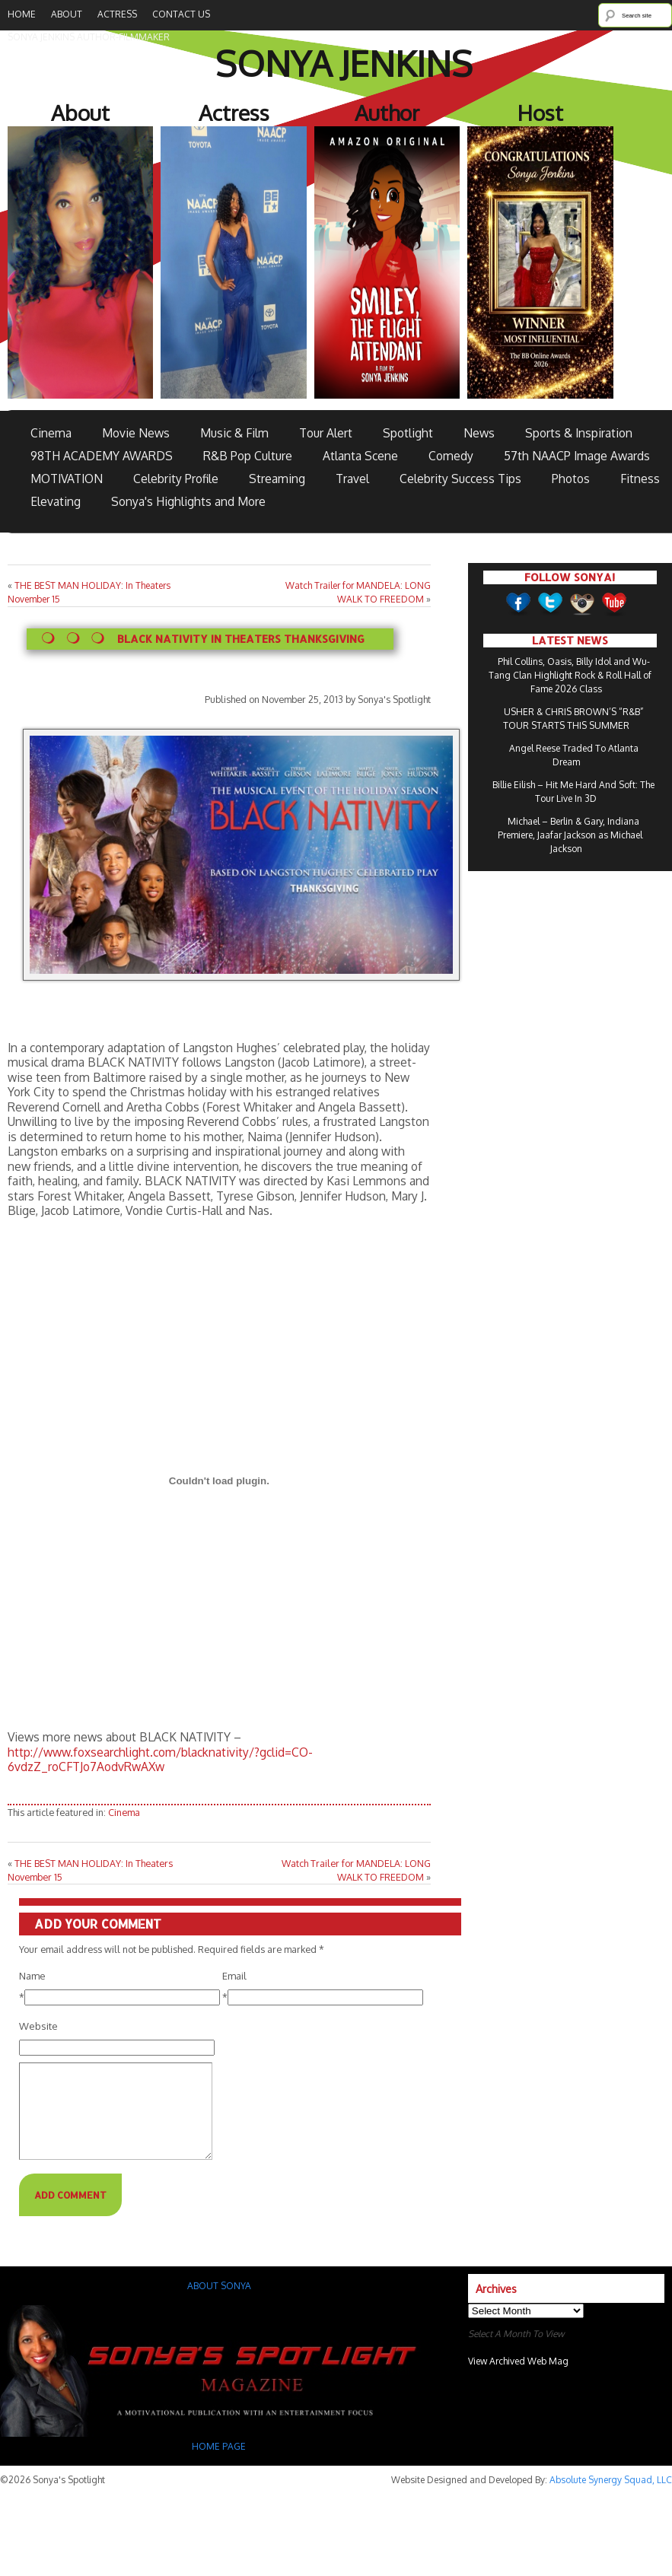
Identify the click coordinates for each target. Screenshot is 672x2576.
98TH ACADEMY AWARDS (101, 455)
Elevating (55, 501)
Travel (352, 478)
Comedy (450, 455)
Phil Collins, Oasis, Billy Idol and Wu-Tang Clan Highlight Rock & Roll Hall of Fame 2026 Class (570, 675)
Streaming (277, 478)
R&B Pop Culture (247, 455)
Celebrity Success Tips (460, 478)
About (66, 14)
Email (234, 1976)
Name (32, 1976)
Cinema (51, 432)
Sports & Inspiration (578, 432)
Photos (571, 478)
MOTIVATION (66, 478)
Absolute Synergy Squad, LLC (610, 2498)
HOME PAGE (220, 2464)
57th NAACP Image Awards (577, 455)
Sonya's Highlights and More (188, 501)
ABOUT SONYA (219, 2304)
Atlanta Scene (360, 455)
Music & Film (234, 432)
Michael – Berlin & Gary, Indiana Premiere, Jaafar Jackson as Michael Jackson (570, 835)
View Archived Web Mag (518, 2379)
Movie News (136, 432)
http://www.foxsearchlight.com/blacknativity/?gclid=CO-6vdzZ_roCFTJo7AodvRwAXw (160, 1759)
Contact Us (181, 14)
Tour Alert (325, 432)
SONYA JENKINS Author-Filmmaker (89, 37)
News (479, 432)
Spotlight (408, 432)
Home (22, 14)
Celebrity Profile (175, 478)
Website (38, 2026)
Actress (117, 14)
